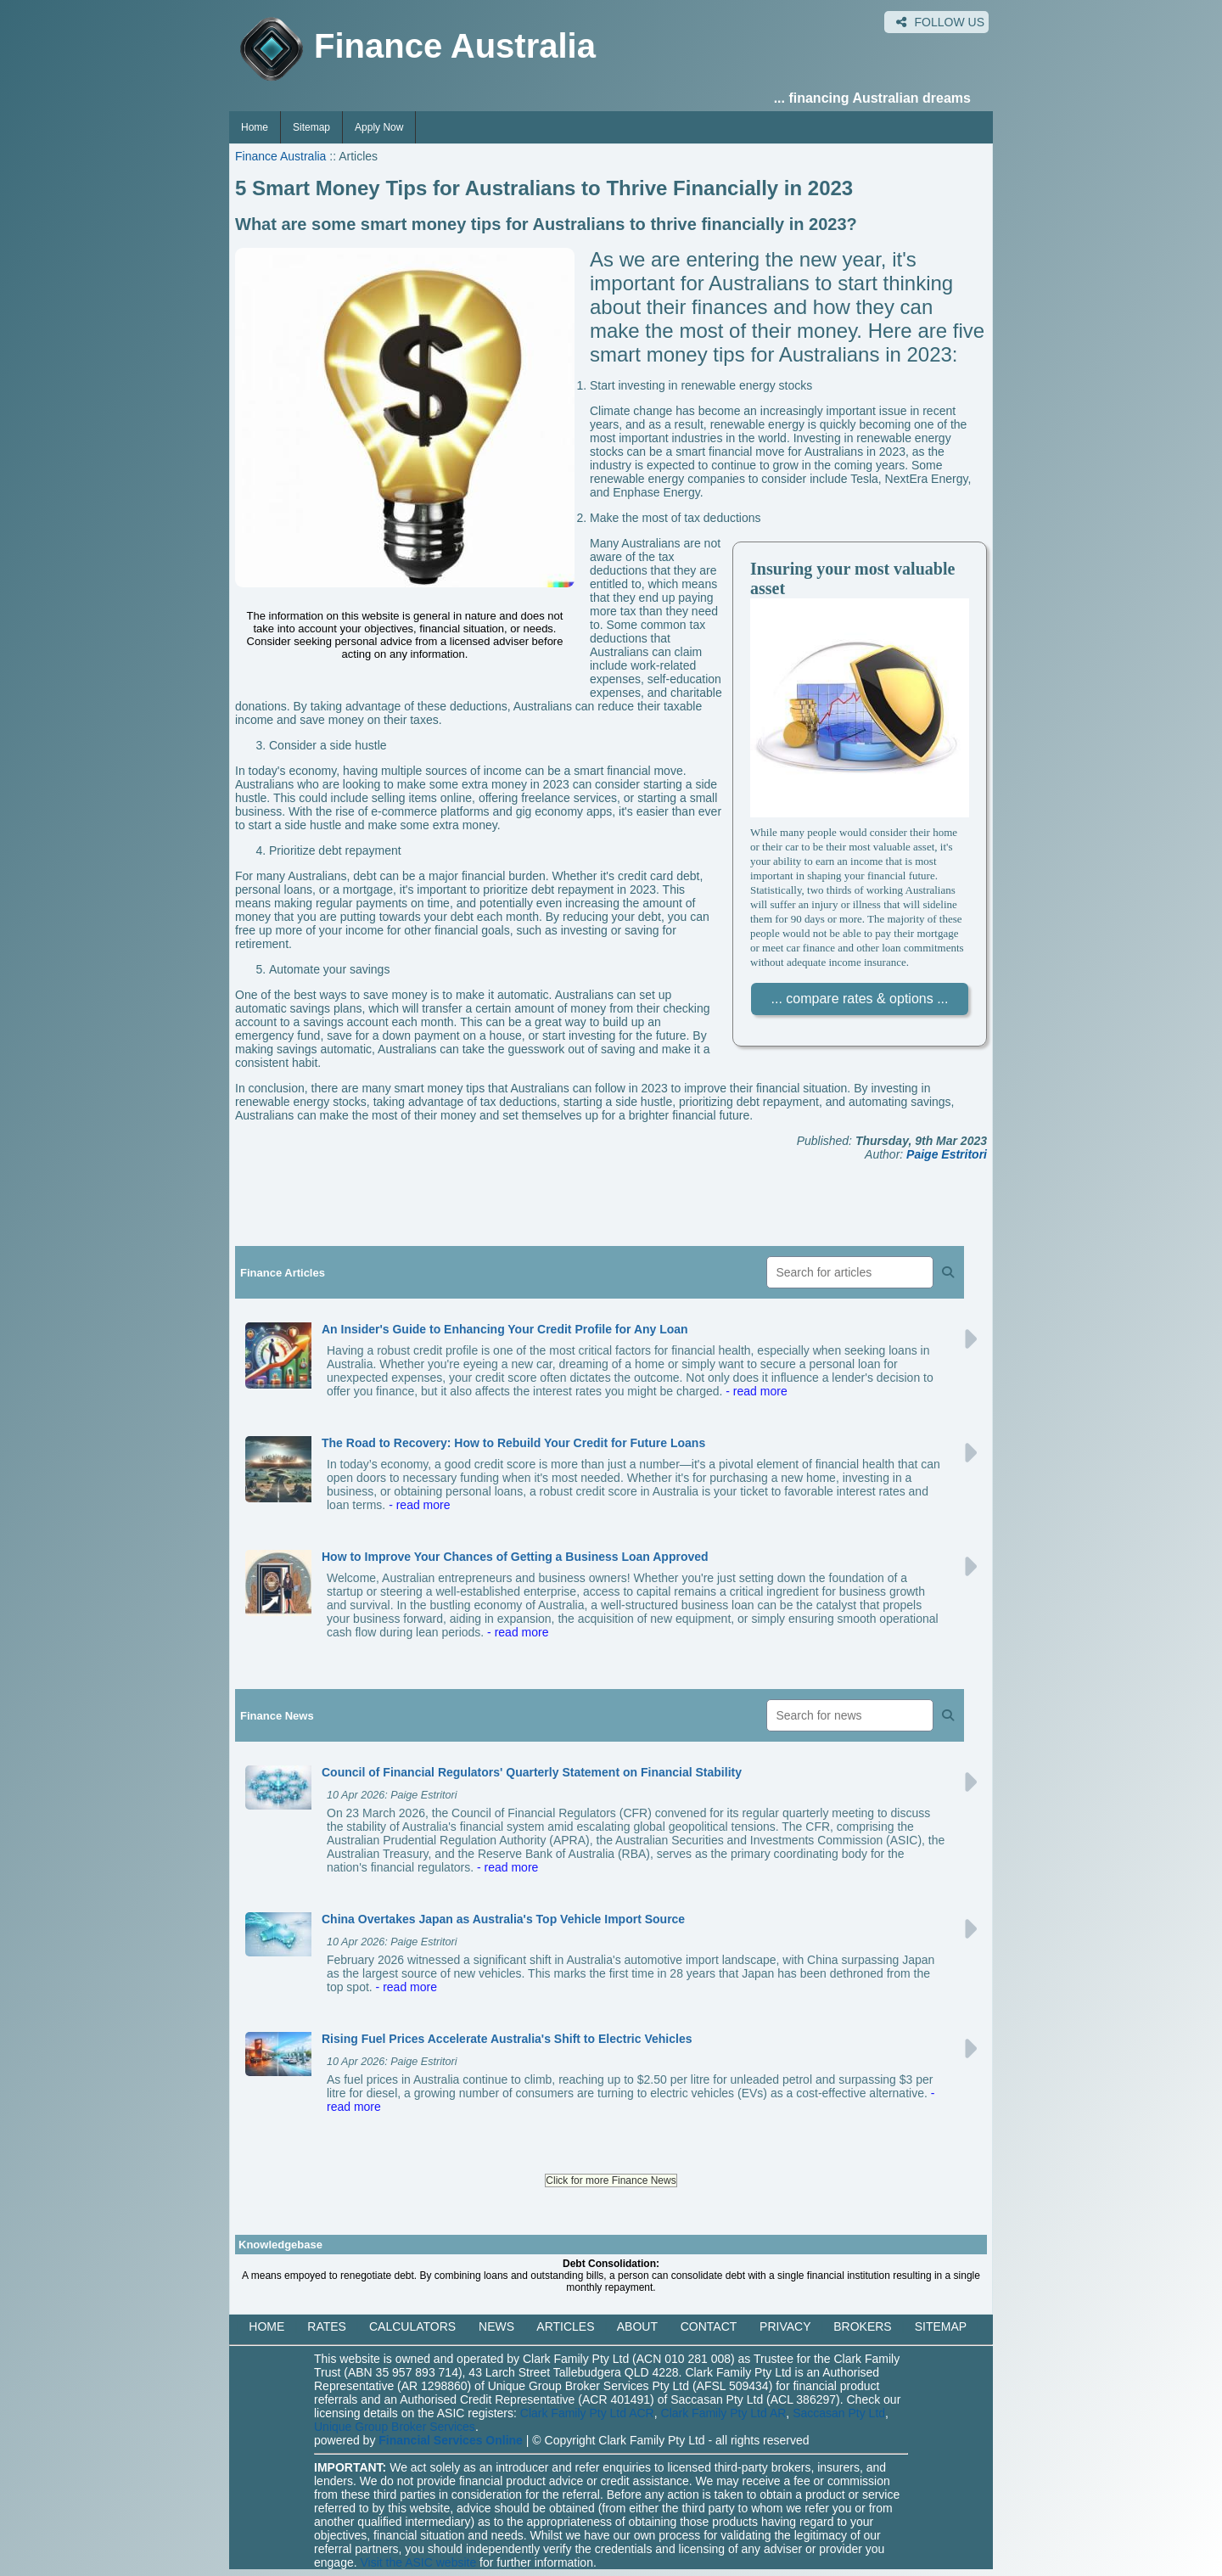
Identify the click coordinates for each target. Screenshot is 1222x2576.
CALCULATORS (412, 2326)
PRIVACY (785, 2326)
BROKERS (862, 2326)
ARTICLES (565, 2326)
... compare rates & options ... (860, 998)
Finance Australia (280, 156)
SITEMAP (941, 2326)
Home (254, 127)
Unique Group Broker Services (394, 2426)
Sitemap (311, 127)
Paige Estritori (946, 1154)
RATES (326, 2326)
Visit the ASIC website (419, 2562)
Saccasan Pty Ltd (839, 2413)
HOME (266, 2326)
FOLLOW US (940, 22)
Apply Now (379, 127)
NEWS (496, 2326)
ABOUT (637, 2326)
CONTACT (709, 2326)
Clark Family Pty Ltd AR (724, 2413)
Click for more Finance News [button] (610, 2180)
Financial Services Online (450, 2440)
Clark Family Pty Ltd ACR (587, 2413)
